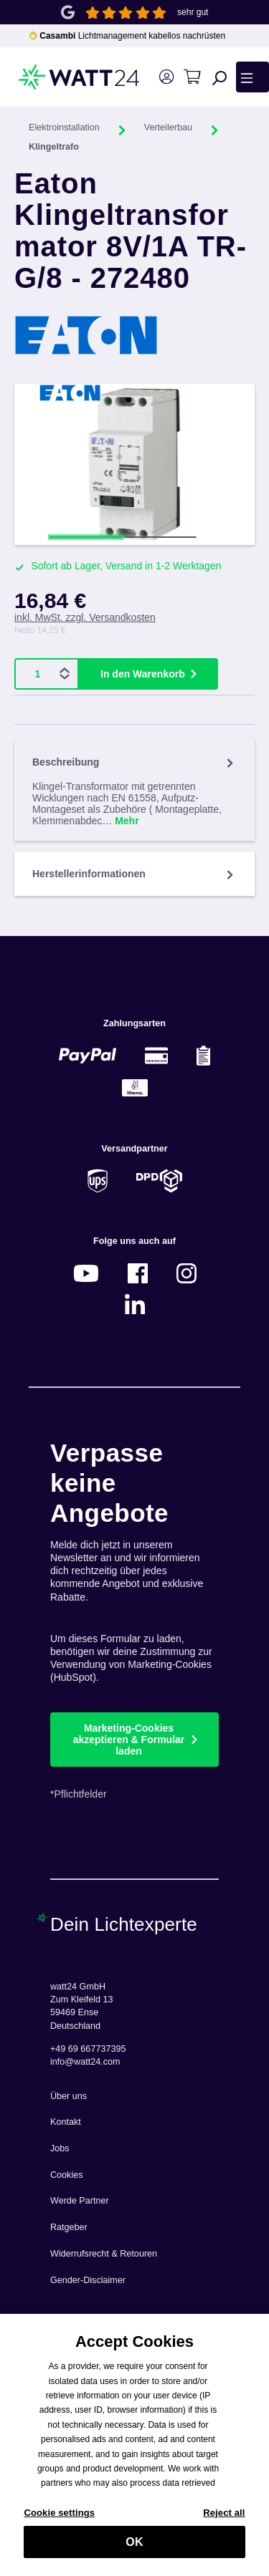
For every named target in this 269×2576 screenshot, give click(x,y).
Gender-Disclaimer (88, 2280)
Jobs (60, 2148)
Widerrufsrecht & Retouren (103, 2254)
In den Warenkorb (142, 674)
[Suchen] (219, 77)
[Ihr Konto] (166, 77)
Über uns (68, 2096)
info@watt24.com (85, 2062)
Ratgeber (69, 2227)
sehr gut (192, 12)
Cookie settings (59, 2520)
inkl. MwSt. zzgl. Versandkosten (85, 617)
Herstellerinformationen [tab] (134, 874)
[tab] (134, 789)
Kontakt (65, 2122)
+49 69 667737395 (88, 2049)
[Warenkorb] (192, 77)
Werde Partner (79, 2201)
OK (134, 2549)
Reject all (224, 2520)
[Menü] (252, 77)
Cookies (66, 2175)
